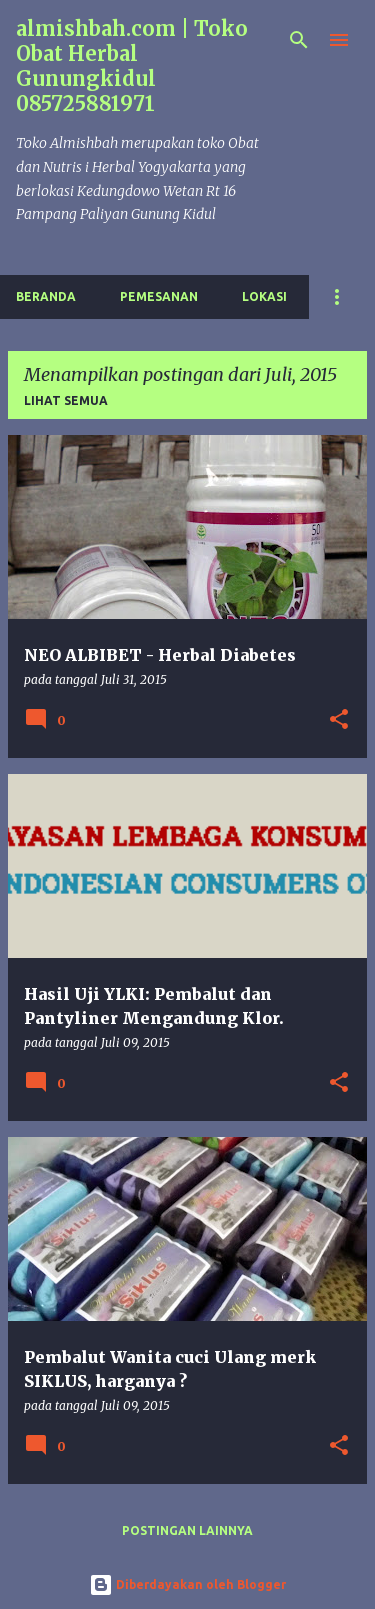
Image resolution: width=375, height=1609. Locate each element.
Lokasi (264, 296)
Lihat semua (66, 400)
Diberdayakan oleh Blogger (187, 1584)
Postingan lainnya (187, 1530)
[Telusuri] (299, 40)
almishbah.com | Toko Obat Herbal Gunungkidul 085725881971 (132, 66)
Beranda (46, 296)
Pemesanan (159, 296)
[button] (339, 720)
